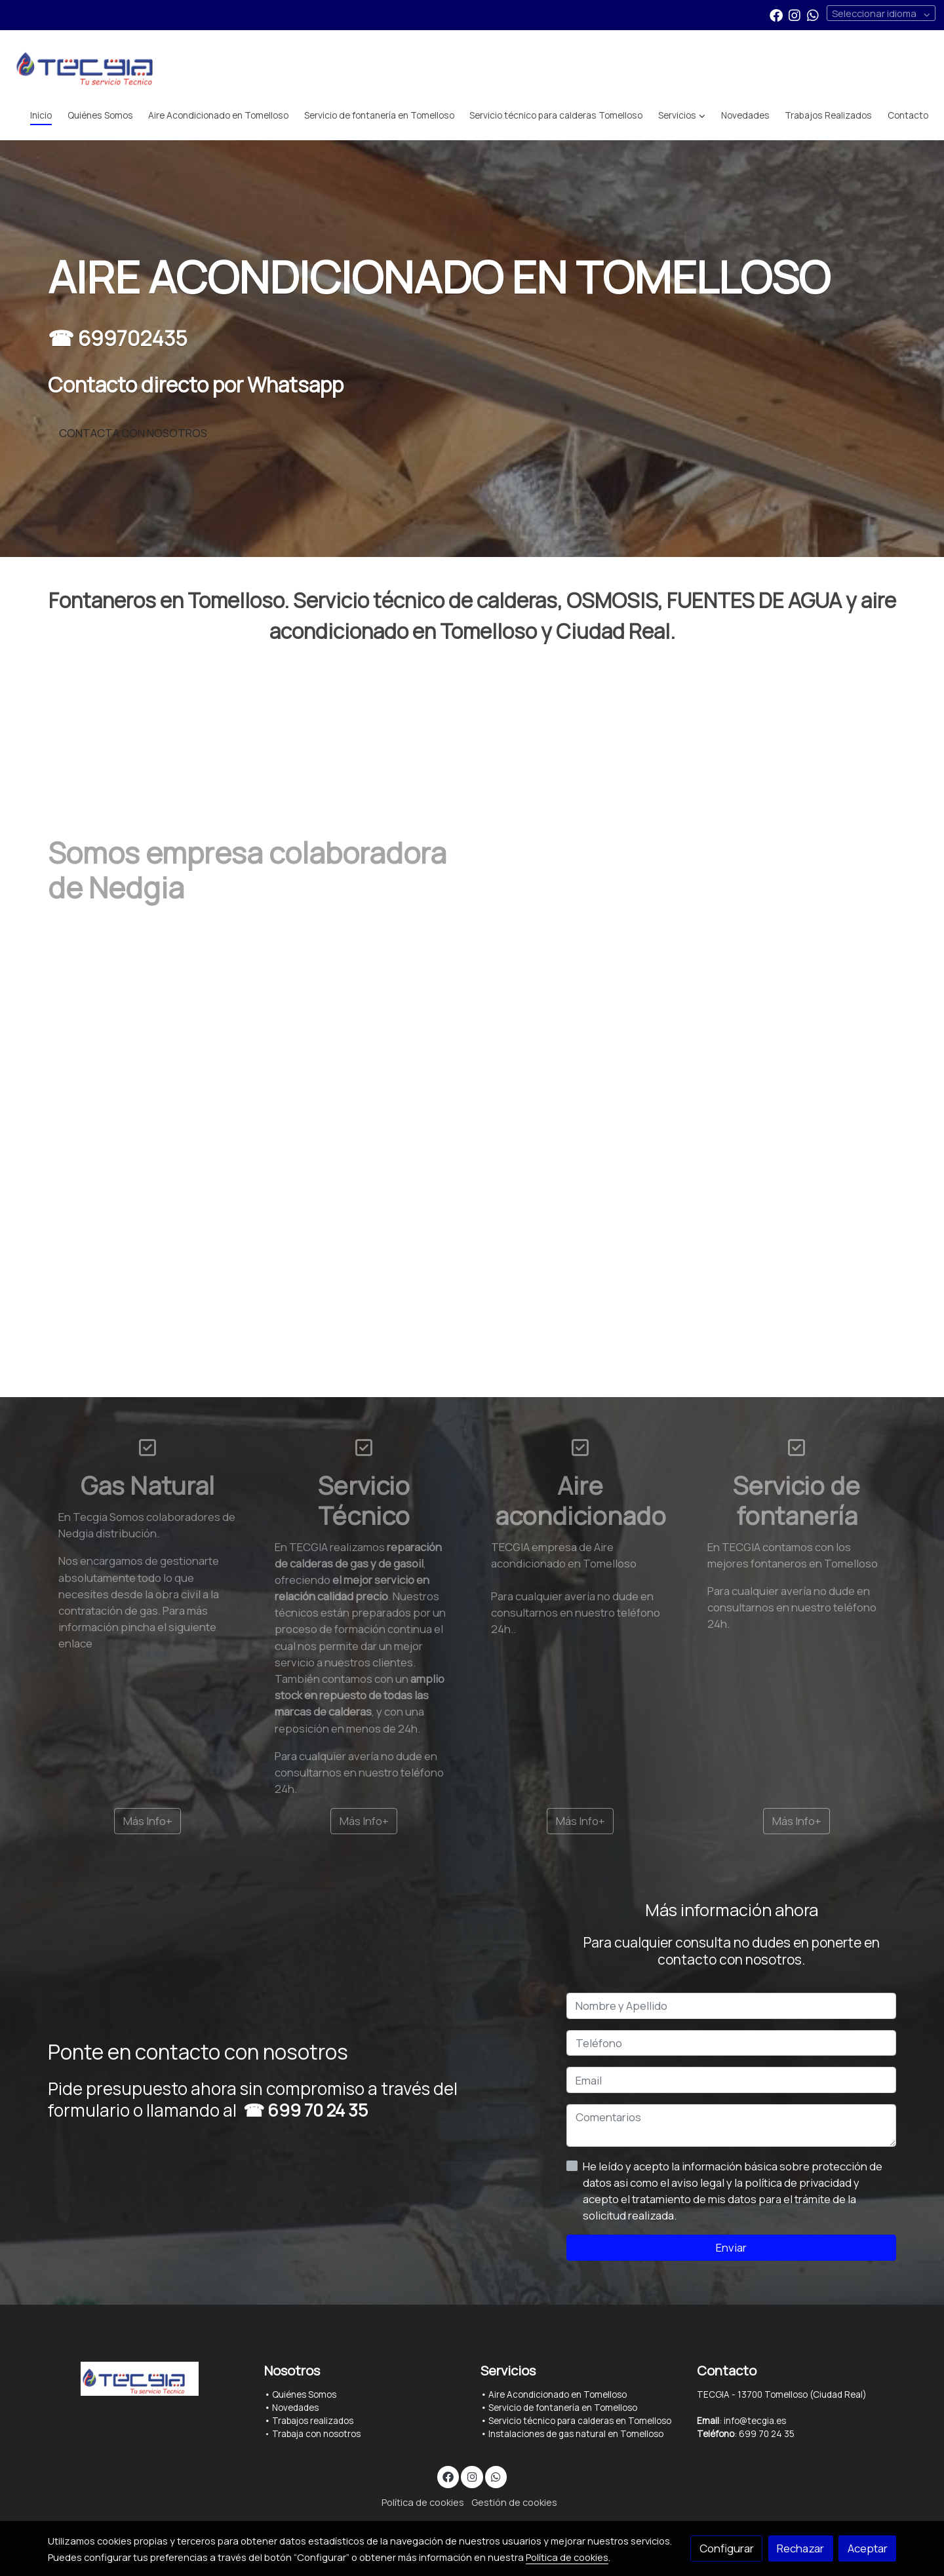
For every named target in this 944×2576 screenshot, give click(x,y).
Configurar (726, 2548)
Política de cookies (423, 2502)
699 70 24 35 (317, 2110)
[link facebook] (776, 14)
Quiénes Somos (304, 2394)
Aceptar (868, 2548)
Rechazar (800, 2548)
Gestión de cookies (514, 2502)
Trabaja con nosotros (316, 2434)
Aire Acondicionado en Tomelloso (556, 2394)
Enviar (731, 2247)
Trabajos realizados (312, 2421)
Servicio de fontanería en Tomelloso (562, 2407)
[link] (92, 65)
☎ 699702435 (117, 339)
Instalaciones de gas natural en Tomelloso (575, 2434)
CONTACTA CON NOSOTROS (133, 433)
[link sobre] (147, 2378)
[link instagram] (794, 14)
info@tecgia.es (755, 2421)
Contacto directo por (196, 385)
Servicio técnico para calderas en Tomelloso (579, 2421)
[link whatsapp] (813, 14)
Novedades (295, 2407)
